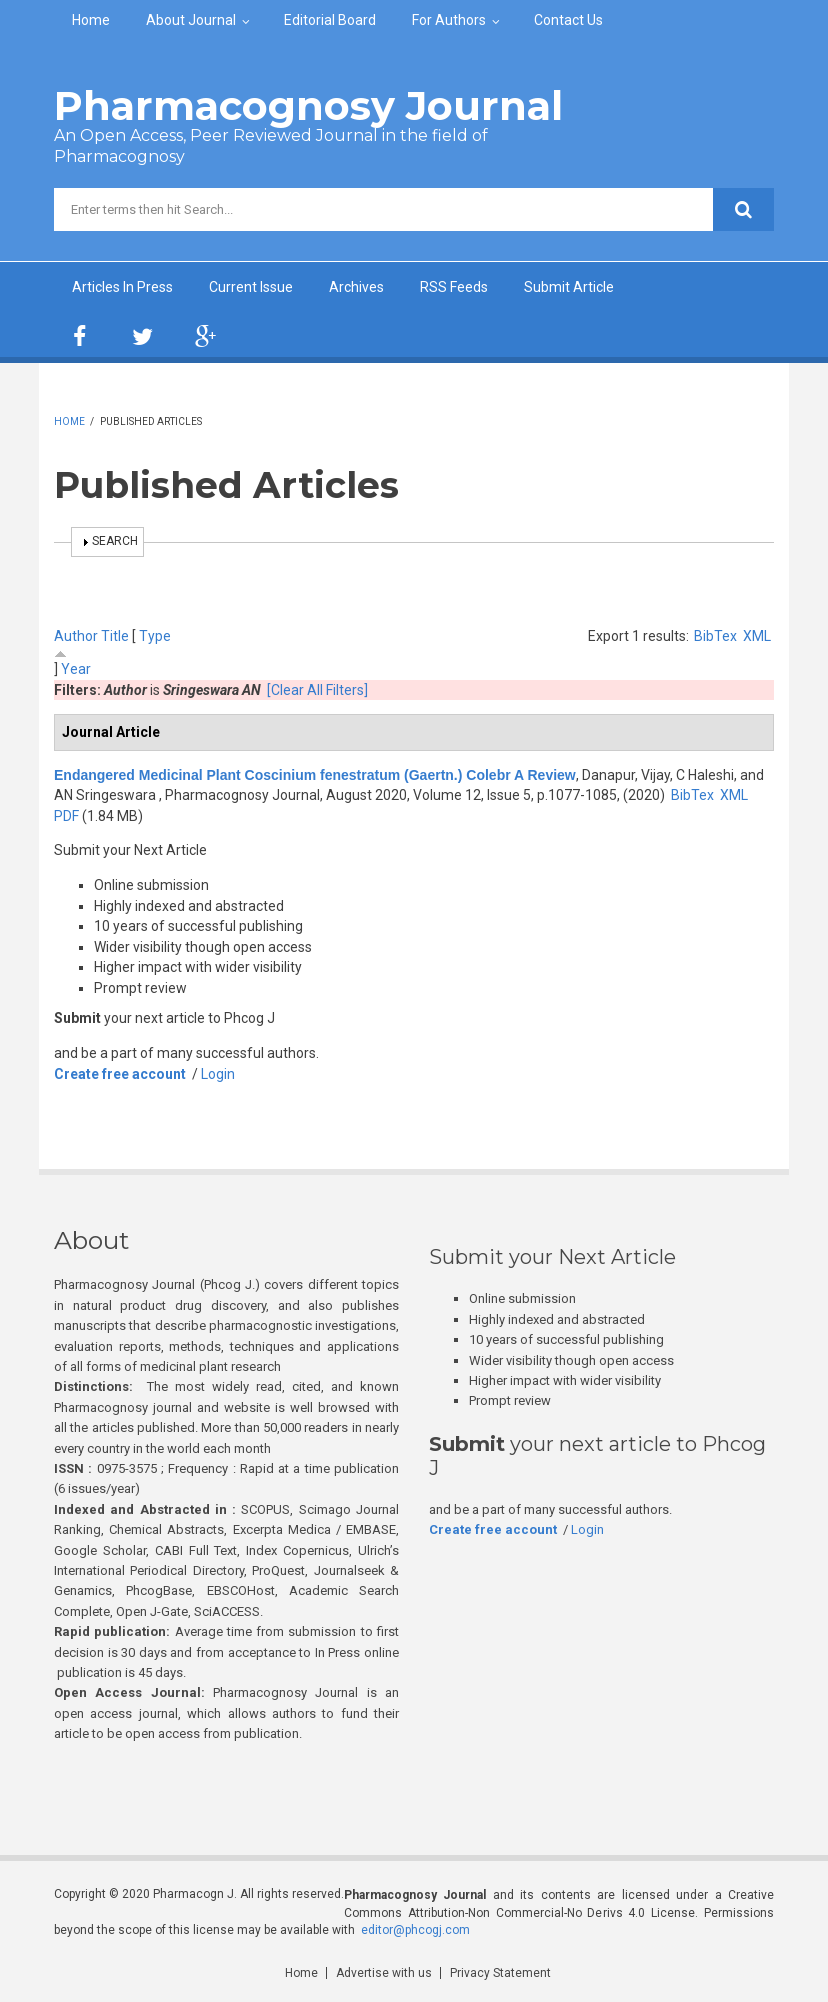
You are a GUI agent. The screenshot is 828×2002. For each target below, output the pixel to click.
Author (76, 636)
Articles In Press (122, 287)
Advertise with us (384, 1973)
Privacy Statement (500, 1973)
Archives (356, 287)
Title (115, 636)
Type (155, 636)
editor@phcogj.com (415, 1930)
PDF (66, 816)
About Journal (191, 20)
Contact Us (568, 20)
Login (218, 1074)
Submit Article (569, 287)
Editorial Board (330, 20)
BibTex (715, 636)
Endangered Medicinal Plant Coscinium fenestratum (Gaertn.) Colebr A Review (315, 775)
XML (757, 636)
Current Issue (251, 287)
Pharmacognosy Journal (308, 105)
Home (91, 20)
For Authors (449, 20)
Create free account (120, 1074)
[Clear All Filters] (317, 690)
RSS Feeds (454, 287)
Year (76, 669)
